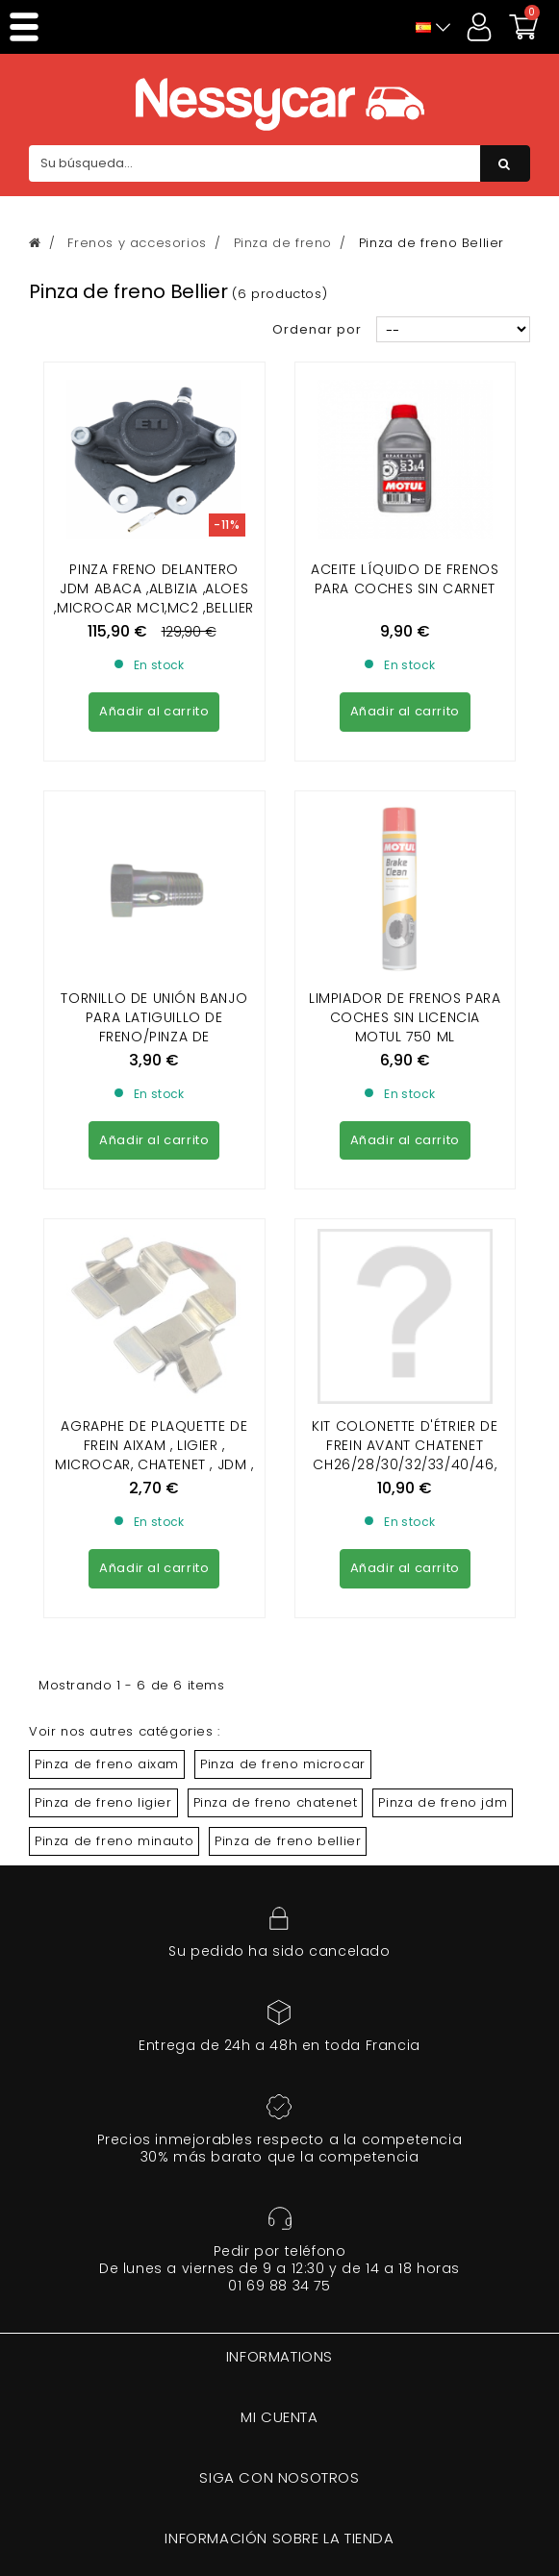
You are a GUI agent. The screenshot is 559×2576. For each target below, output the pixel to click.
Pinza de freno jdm (442, 1452)
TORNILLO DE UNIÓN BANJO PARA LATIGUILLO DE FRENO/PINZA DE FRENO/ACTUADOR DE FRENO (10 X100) (154, 861)
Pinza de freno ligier (103, 1452)
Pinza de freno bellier (288, 1491)
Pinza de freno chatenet (275, 1452)
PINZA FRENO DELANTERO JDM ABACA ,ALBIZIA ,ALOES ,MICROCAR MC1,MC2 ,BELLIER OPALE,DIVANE (154, 598)
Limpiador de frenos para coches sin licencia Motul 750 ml (404, 842)
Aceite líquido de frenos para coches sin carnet (404, 579)
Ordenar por (317, 329)
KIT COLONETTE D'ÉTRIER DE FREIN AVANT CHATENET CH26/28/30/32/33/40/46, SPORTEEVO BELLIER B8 (404, 1104)
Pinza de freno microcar (283, 1414)
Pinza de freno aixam (107, 1414)
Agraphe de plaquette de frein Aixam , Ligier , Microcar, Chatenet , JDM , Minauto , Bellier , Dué (154, 1104)
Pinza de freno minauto (114, 1491)
